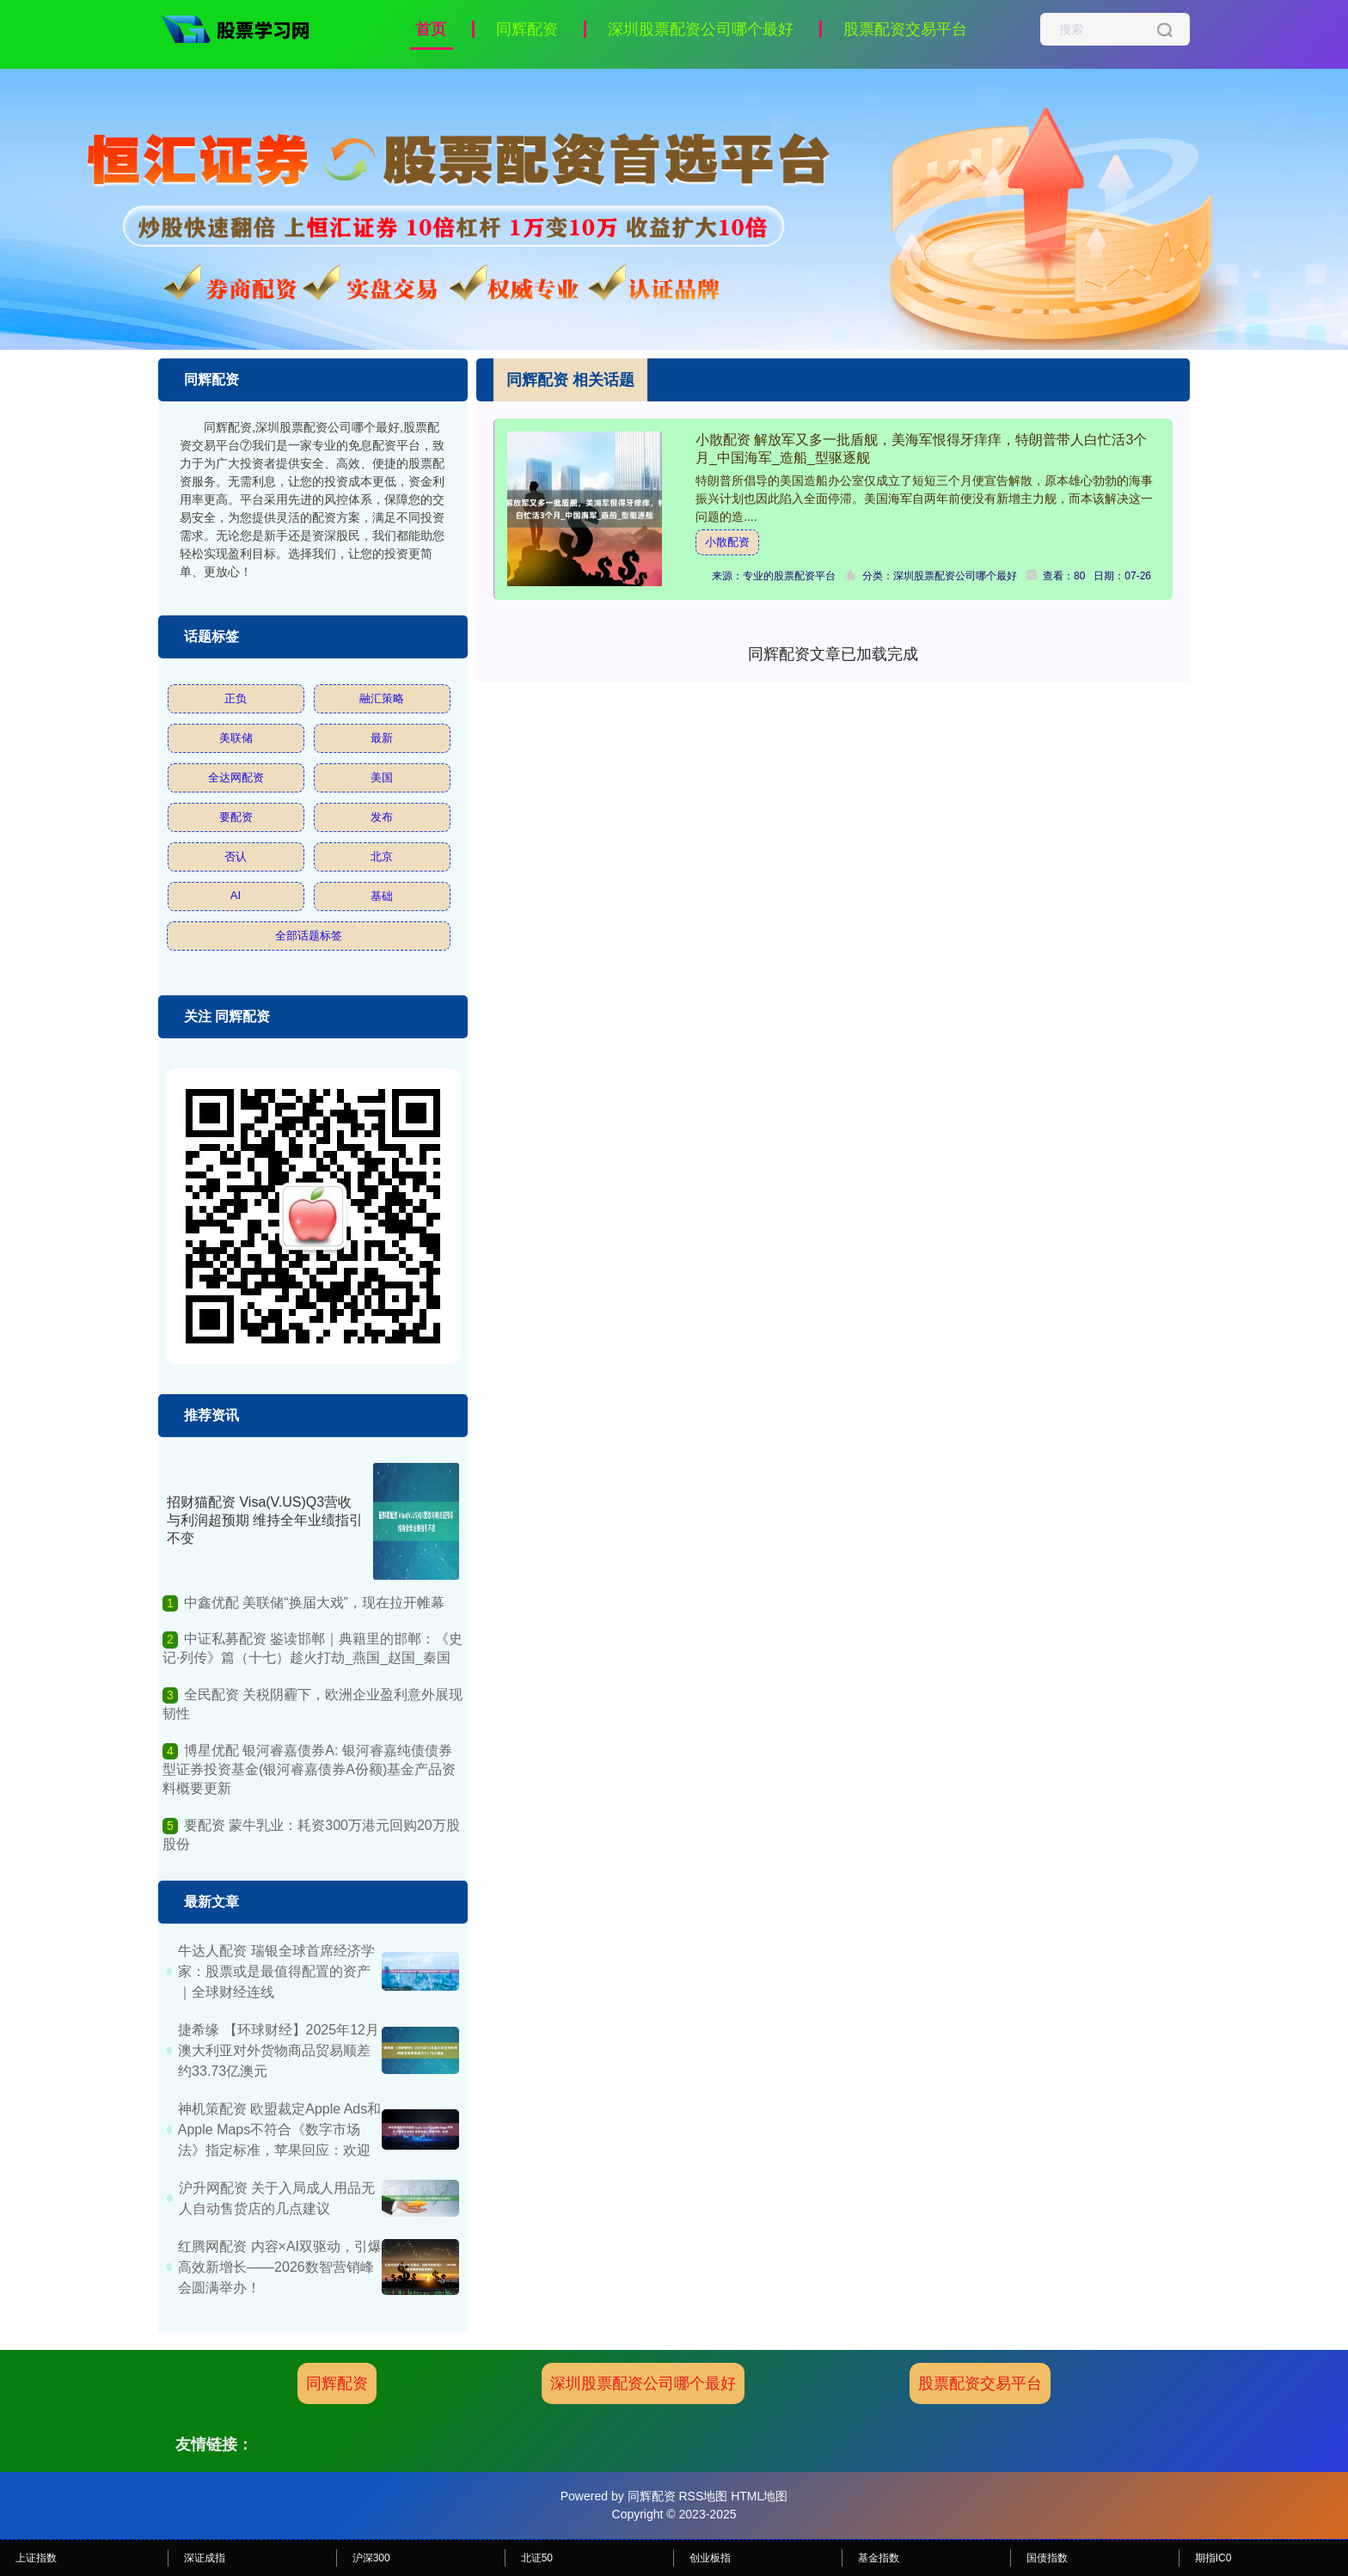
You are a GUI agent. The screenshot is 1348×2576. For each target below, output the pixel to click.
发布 (382, 817)
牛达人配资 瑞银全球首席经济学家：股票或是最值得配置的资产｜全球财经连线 (276, 1971)
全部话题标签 (308, 935)
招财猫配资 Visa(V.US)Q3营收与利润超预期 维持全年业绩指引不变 (265, 1520)
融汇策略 (381, 698)
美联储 (236, 737)
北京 (382, 856)
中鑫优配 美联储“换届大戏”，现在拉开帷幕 (314, 1602)
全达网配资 (236, 777)
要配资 (236, 817)
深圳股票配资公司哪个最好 (700, 29)
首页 (430, 29)
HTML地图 (759, 2496)
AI (235, 895)
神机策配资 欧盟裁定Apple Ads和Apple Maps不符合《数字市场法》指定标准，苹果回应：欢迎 (280, 2129)
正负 (235, 698)
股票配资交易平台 (905, 29)
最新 (382, 737)
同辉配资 (527, 29)
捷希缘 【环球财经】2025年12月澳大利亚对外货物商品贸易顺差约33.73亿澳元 (278, 2050)
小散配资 (727, 541)
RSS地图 (702, 2496)
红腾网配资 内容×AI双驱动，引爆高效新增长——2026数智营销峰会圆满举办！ (280, 2267)
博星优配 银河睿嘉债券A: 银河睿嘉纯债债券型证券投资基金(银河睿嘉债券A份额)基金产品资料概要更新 (309, 1769)
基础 (382, 896)
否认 (235, 856)
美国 (382, 777)
